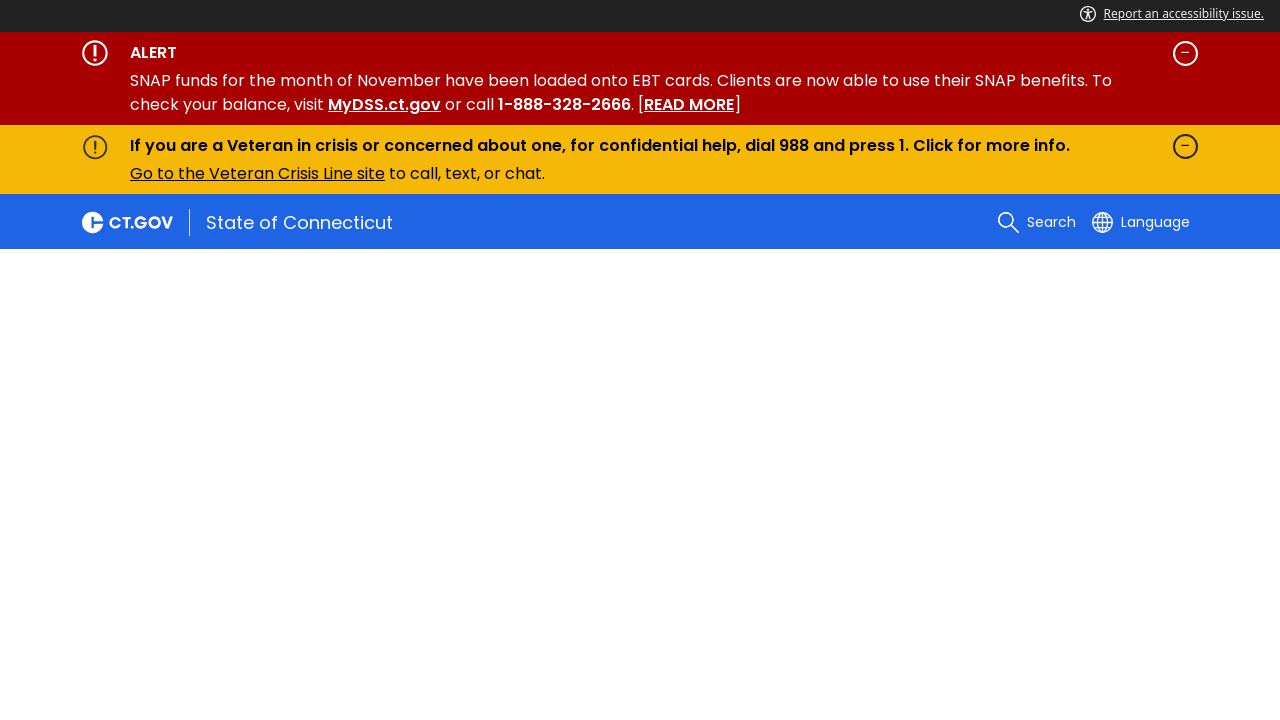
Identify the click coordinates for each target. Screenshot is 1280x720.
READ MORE (689, 104)
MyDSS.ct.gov (384, 104)
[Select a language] (1141, 222)
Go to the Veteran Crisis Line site (257, 173)
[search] (1037, 222)
